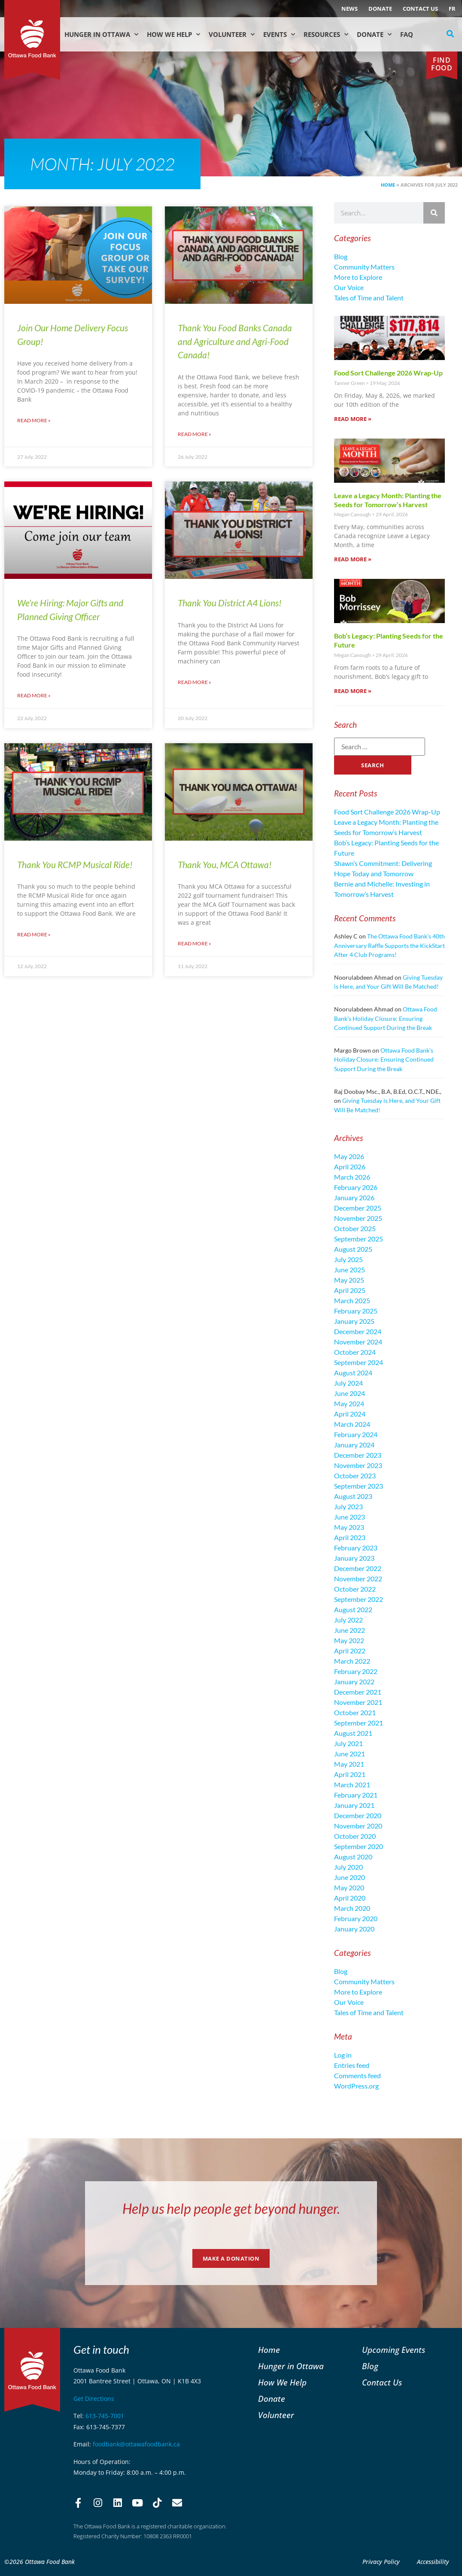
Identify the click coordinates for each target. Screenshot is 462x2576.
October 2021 (355, 1712)
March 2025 (352, 1300)
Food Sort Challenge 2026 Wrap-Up (388, 373)
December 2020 (357, 1815)
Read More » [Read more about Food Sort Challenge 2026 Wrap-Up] (352, 419)
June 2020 (349, 1877)
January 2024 (354, 1445)
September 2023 (358, 1486)
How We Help (173, 34)
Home (388, 185)
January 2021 (354, 1805)
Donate (380, 8)
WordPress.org (356, 2086)
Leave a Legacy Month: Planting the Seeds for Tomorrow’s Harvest (387, 500)
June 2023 (349, 1517)
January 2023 (354, 1558)
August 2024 (353, 1372)
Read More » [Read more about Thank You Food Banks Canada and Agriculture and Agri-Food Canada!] (194, 434)
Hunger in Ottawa (101, 34)
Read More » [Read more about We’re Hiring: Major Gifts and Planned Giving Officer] (34, 695)
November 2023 (358, 1465)
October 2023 (355, 1475)
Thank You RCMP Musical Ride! (75, 864)
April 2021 (349, 1774)
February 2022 (355, 1671)
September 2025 (358, 1239)
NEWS (349, 8)
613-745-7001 (104, 2416)
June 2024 (349, 1393)
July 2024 (348, 1383)
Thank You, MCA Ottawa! (225, 864)
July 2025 (348, 1259)
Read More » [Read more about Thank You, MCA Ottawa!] (194, 943)
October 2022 (355, 1589)
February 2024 (355, 1434)
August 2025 (353, 1249)
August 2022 (353, 1609)
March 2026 (352, 1177)
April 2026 (349, 1166)
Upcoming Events (393, 2349)
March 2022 (352, 1661)
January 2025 (354, 1321)
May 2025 (349, 1280)
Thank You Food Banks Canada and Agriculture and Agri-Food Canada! (235, 341)
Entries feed (351, 2065)
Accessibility (433, 2562)
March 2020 (352, 1908)
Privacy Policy (381, 2562)
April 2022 (349, 1651)
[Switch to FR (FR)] (452, 8)
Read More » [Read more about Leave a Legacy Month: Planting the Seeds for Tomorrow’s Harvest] (352, 559)
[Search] (434, 213)
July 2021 (348, 1743)
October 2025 (355, 1228)
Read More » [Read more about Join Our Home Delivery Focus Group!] (34, 420)
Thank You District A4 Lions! (230, 602)
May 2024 (349, 1403)
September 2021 (358, 1723)
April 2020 (349, 1898)
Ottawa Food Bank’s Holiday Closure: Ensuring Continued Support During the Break (385, 1018)
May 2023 (349, 1527)
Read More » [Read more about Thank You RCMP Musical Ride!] (34, 934)
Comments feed (357, 2075)
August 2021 (353, 1733)
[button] (450, 34)
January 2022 (354, 1681)
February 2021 (355, 1795)
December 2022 (357, 1568)
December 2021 (357, 1692)
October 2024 (355, 1352)
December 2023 (357, 1455)
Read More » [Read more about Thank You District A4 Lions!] (194, 682)
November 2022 (358, 1578)
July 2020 (348, 1867)
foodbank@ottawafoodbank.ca (136, 2444)
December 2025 (357, 1208)
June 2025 (349, 1269)
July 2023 (348, 1506)
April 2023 (349, 1537)
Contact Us (420, 8)
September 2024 (358, 1362)
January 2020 (354, 1929)
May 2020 (349, 1887)
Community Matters (364, 267)
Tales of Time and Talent (369, 298)
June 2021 (349, 1754)
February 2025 (355, 1311)
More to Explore (358, 277)
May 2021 (349, 1764)
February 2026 (355, 1187)
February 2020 (355, 1918)
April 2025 (349, 1290)
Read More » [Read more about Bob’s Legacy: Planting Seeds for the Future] (352, 691)
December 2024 (357, 1331)
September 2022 (358, 1599)
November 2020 (358, 1826)
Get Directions (93, 2398)
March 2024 (352, 1424)
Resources (326, 34)
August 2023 (353, 1496)
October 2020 (355, 1836)
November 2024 (358, 1342)
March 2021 (352, 1784)
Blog (340, 256)
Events (279, 34)
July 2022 (348, 1620)
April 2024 (349, 1414)
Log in (343, 2055)
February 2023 (355, 1548)
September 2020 (358, 1846)
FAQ (406, 34)
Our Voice (349, 287)
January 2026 (354, 1197)
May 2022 (349, 1640)
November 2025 (358, 1218)
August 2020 (353, 1857)
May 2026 (349, 1156)
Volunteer (232, 34)
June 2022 (349, 1630)
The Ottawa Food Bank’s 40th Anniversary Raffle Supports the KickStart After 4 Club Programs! (389, 945)
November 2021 (358, 1702)
